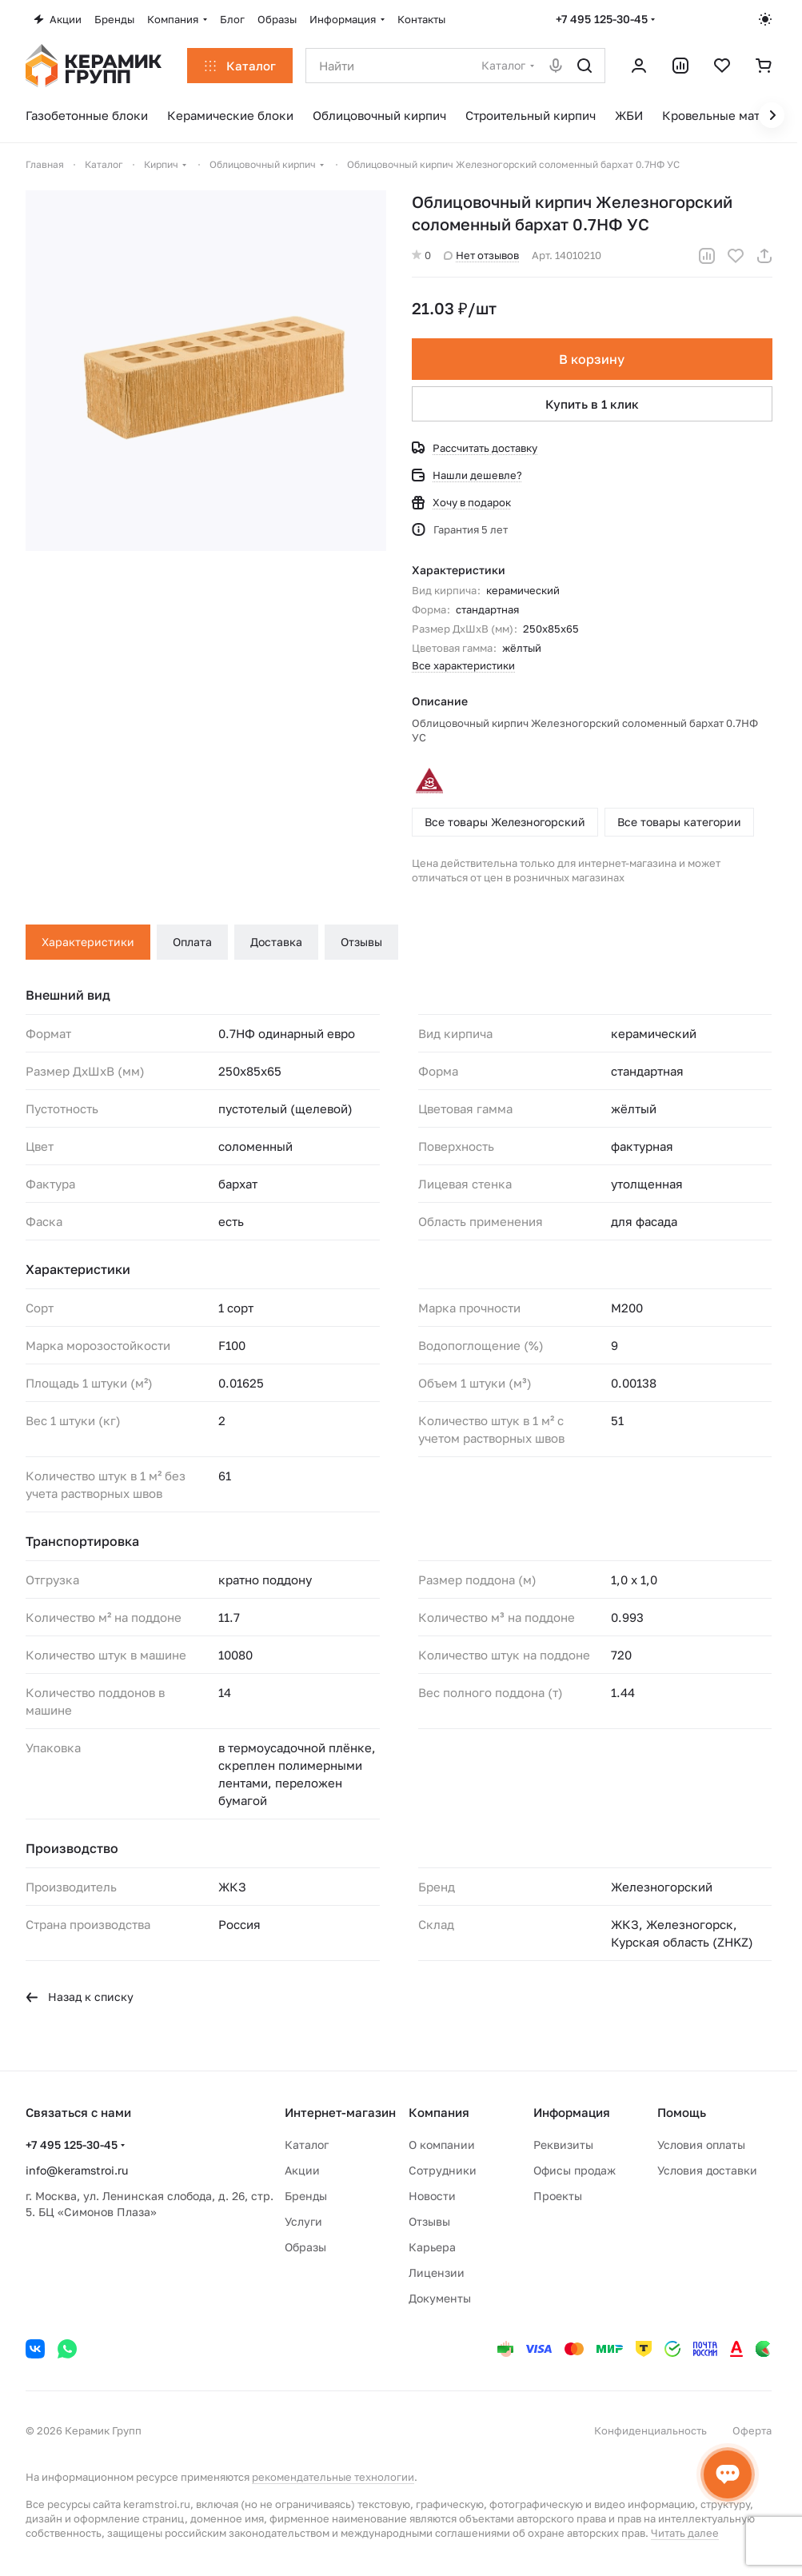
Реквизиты (563, 2144)
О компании (442, 2144)
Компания (439, 2112)
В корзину (591, 359)
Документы (440, 2298)
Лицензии (437, 2272)
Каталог (307, 2144)
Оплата (192, 942)
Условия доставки (707, 2170)
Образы (305, 2247)
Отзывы (361, 942)
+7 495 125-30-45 (602, 19)
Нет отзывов (481, 255)
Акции (302, 2170)
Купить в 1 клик (591, 404)
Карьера (432, 2247)
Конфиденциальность (650, 2430)
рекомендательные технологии (333, 2476)
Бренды (306, 2196)
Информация (571, 2112)
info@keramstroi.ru (77, 2170)
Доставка (276, 942)
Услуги (303, 2221)
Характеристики (88, 942)
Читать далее (685, 2532)
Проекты (557, 2196)
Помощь (681, 2112)
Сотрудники (443, 2170)
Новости (432, 2196)
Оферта (752, 2430)
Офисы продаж (574, 2170)
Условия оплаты (701, 2144)
